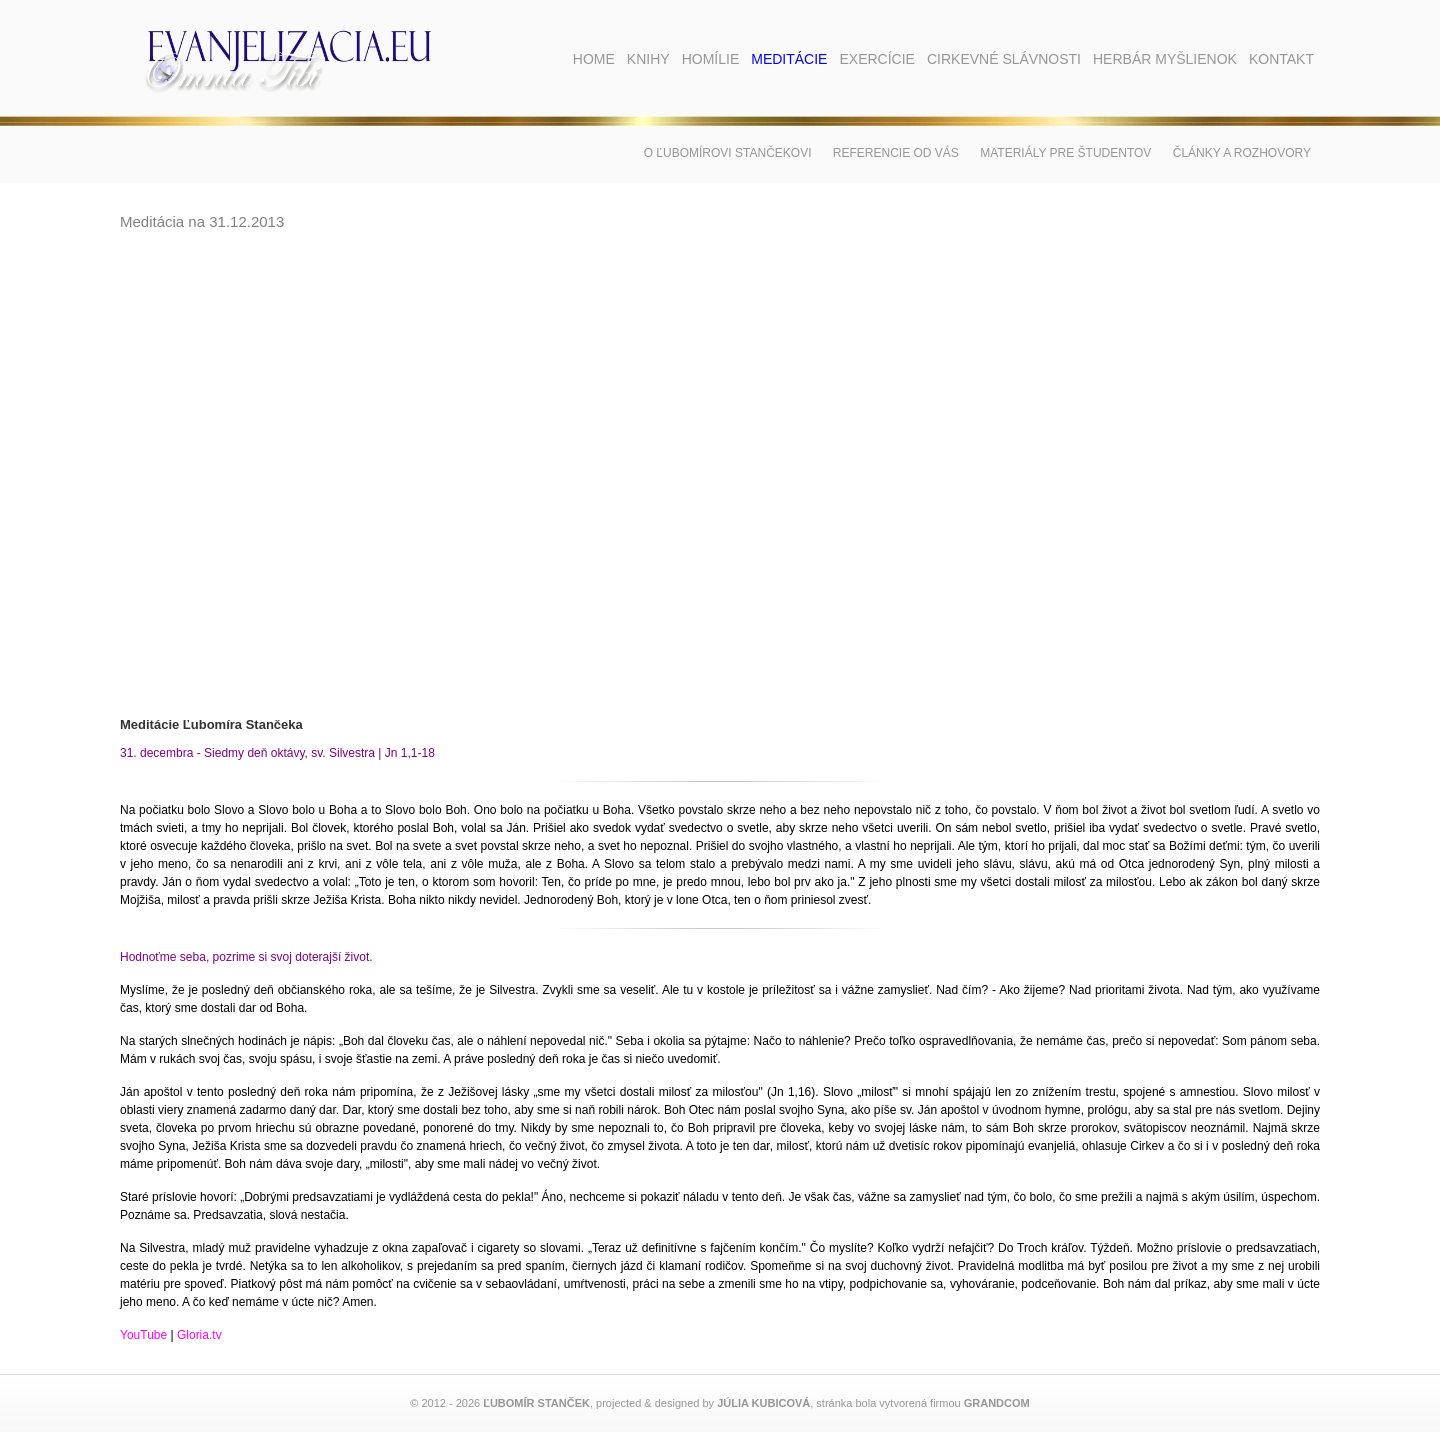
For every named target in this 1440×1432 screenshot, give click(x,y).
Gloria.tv (199, 1335)
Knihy (648, 59)
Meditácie (789, 59)
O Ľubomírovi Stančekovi (728, 153)
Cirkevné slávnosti (1004, 59)
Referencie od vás (896, 153)
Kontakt (1281, 59)
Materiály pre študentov (1065, 153)
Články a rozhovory (1242, 153)
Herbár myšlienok (1165, 59)
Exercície (876, 59)
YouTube (143, 1335)
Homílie (711, 59)
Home (594, 59)
